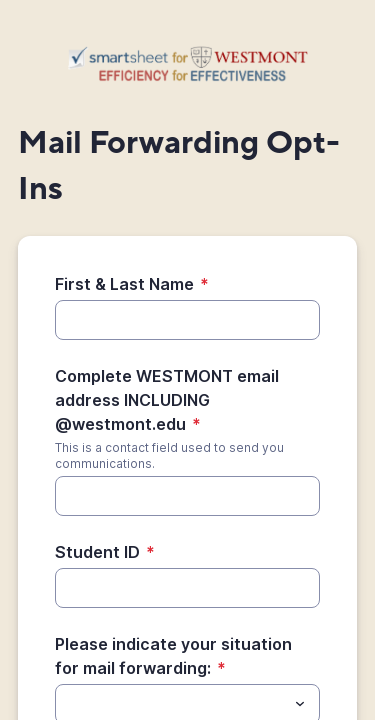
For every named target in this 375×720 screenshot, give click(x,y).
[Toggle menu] (300, 704)
